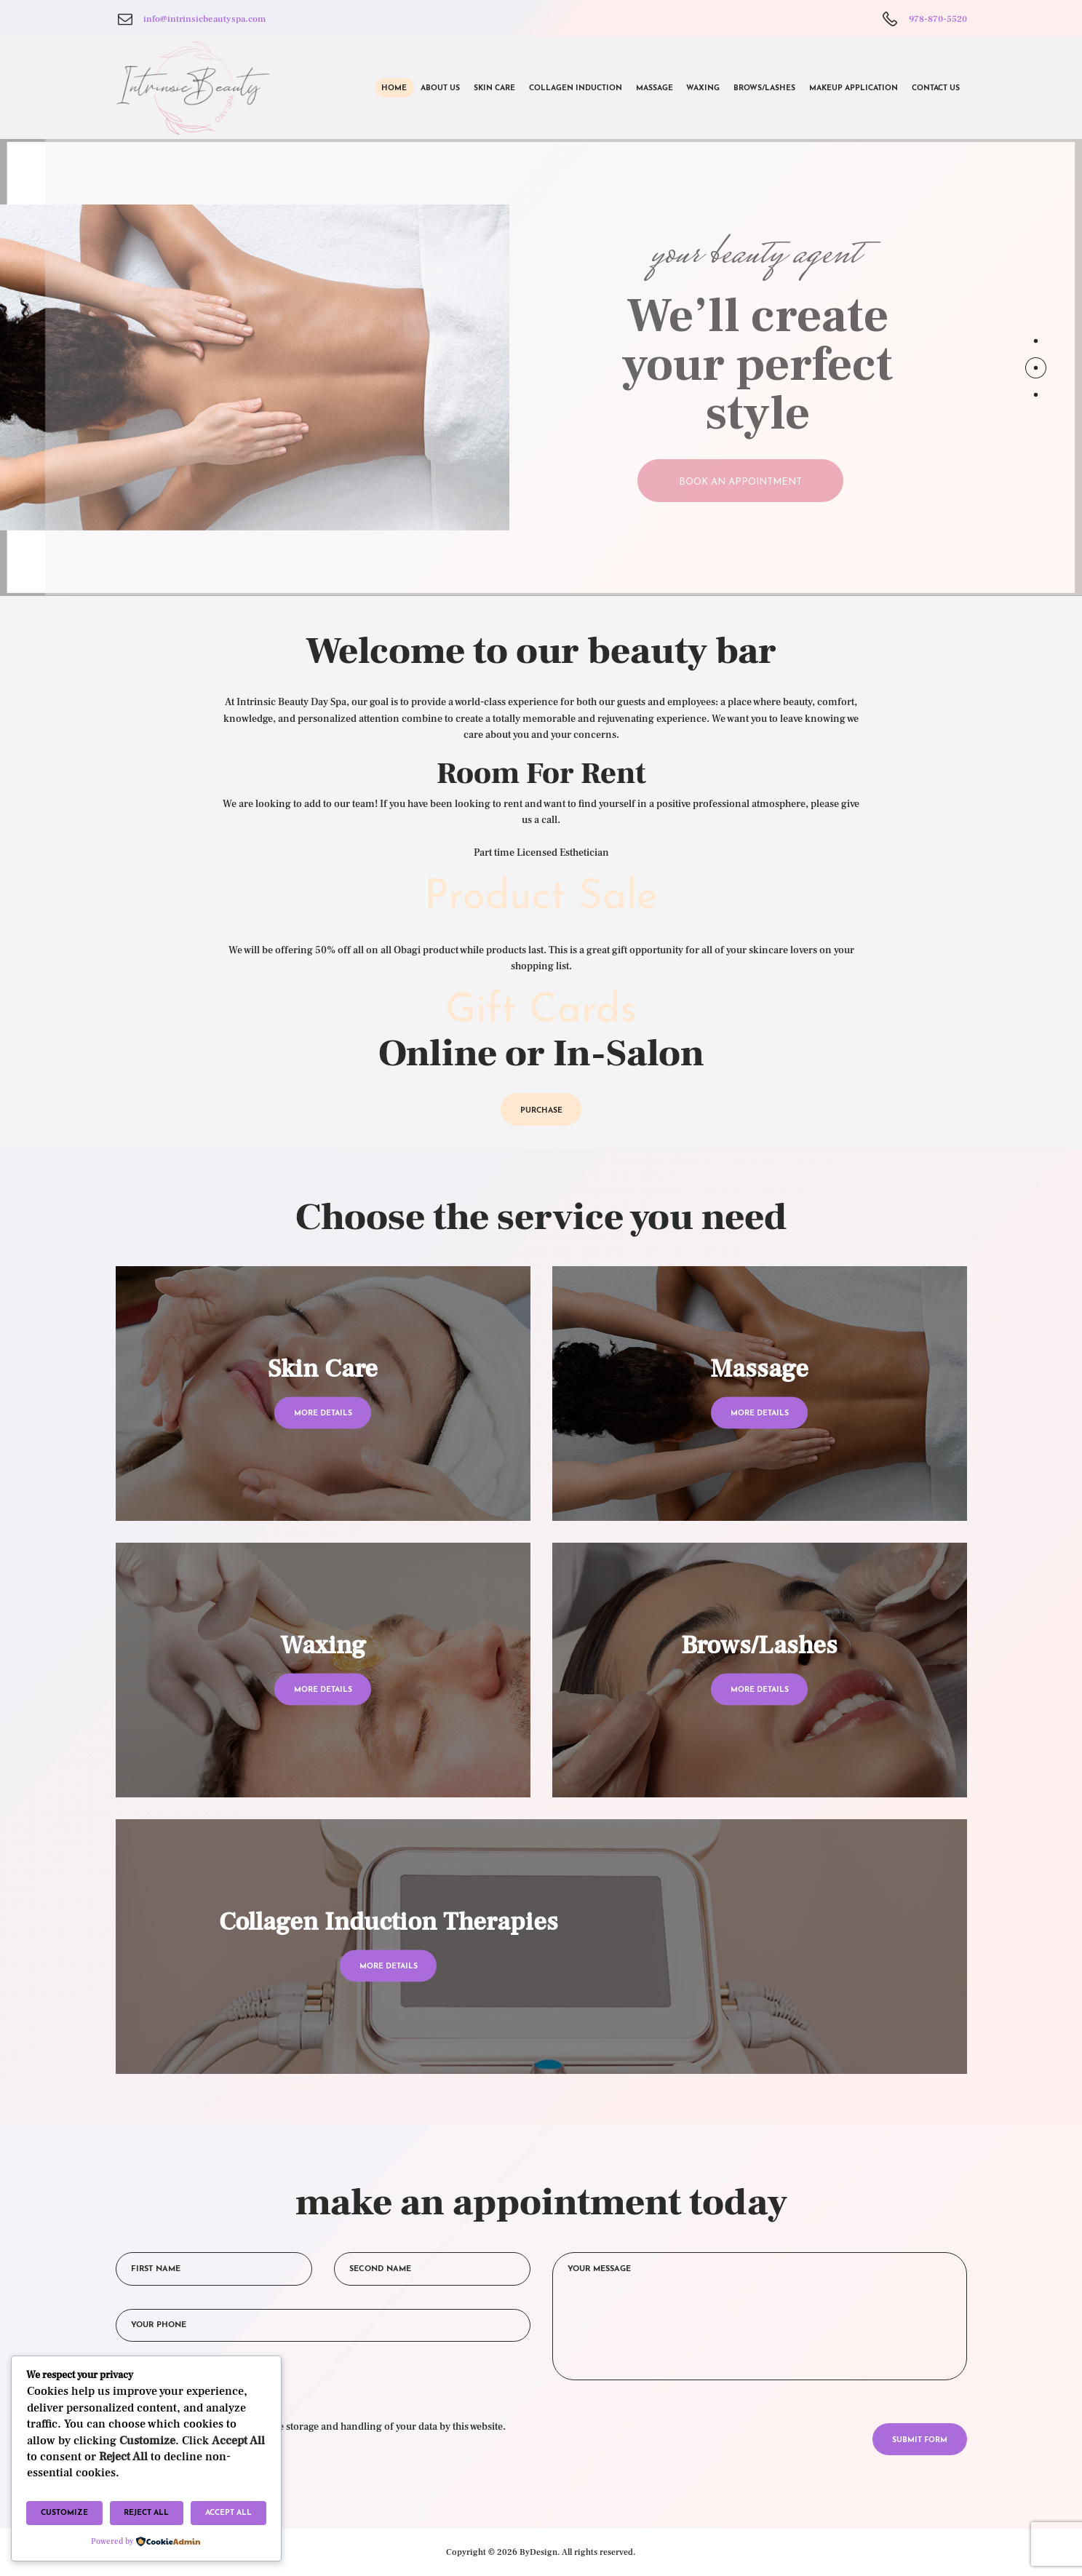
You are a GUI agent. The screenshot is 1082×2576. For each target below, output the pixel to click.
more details (323, 1414)
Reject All (146, 2513)
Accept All (228, 2513)
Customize (64, 2513)
